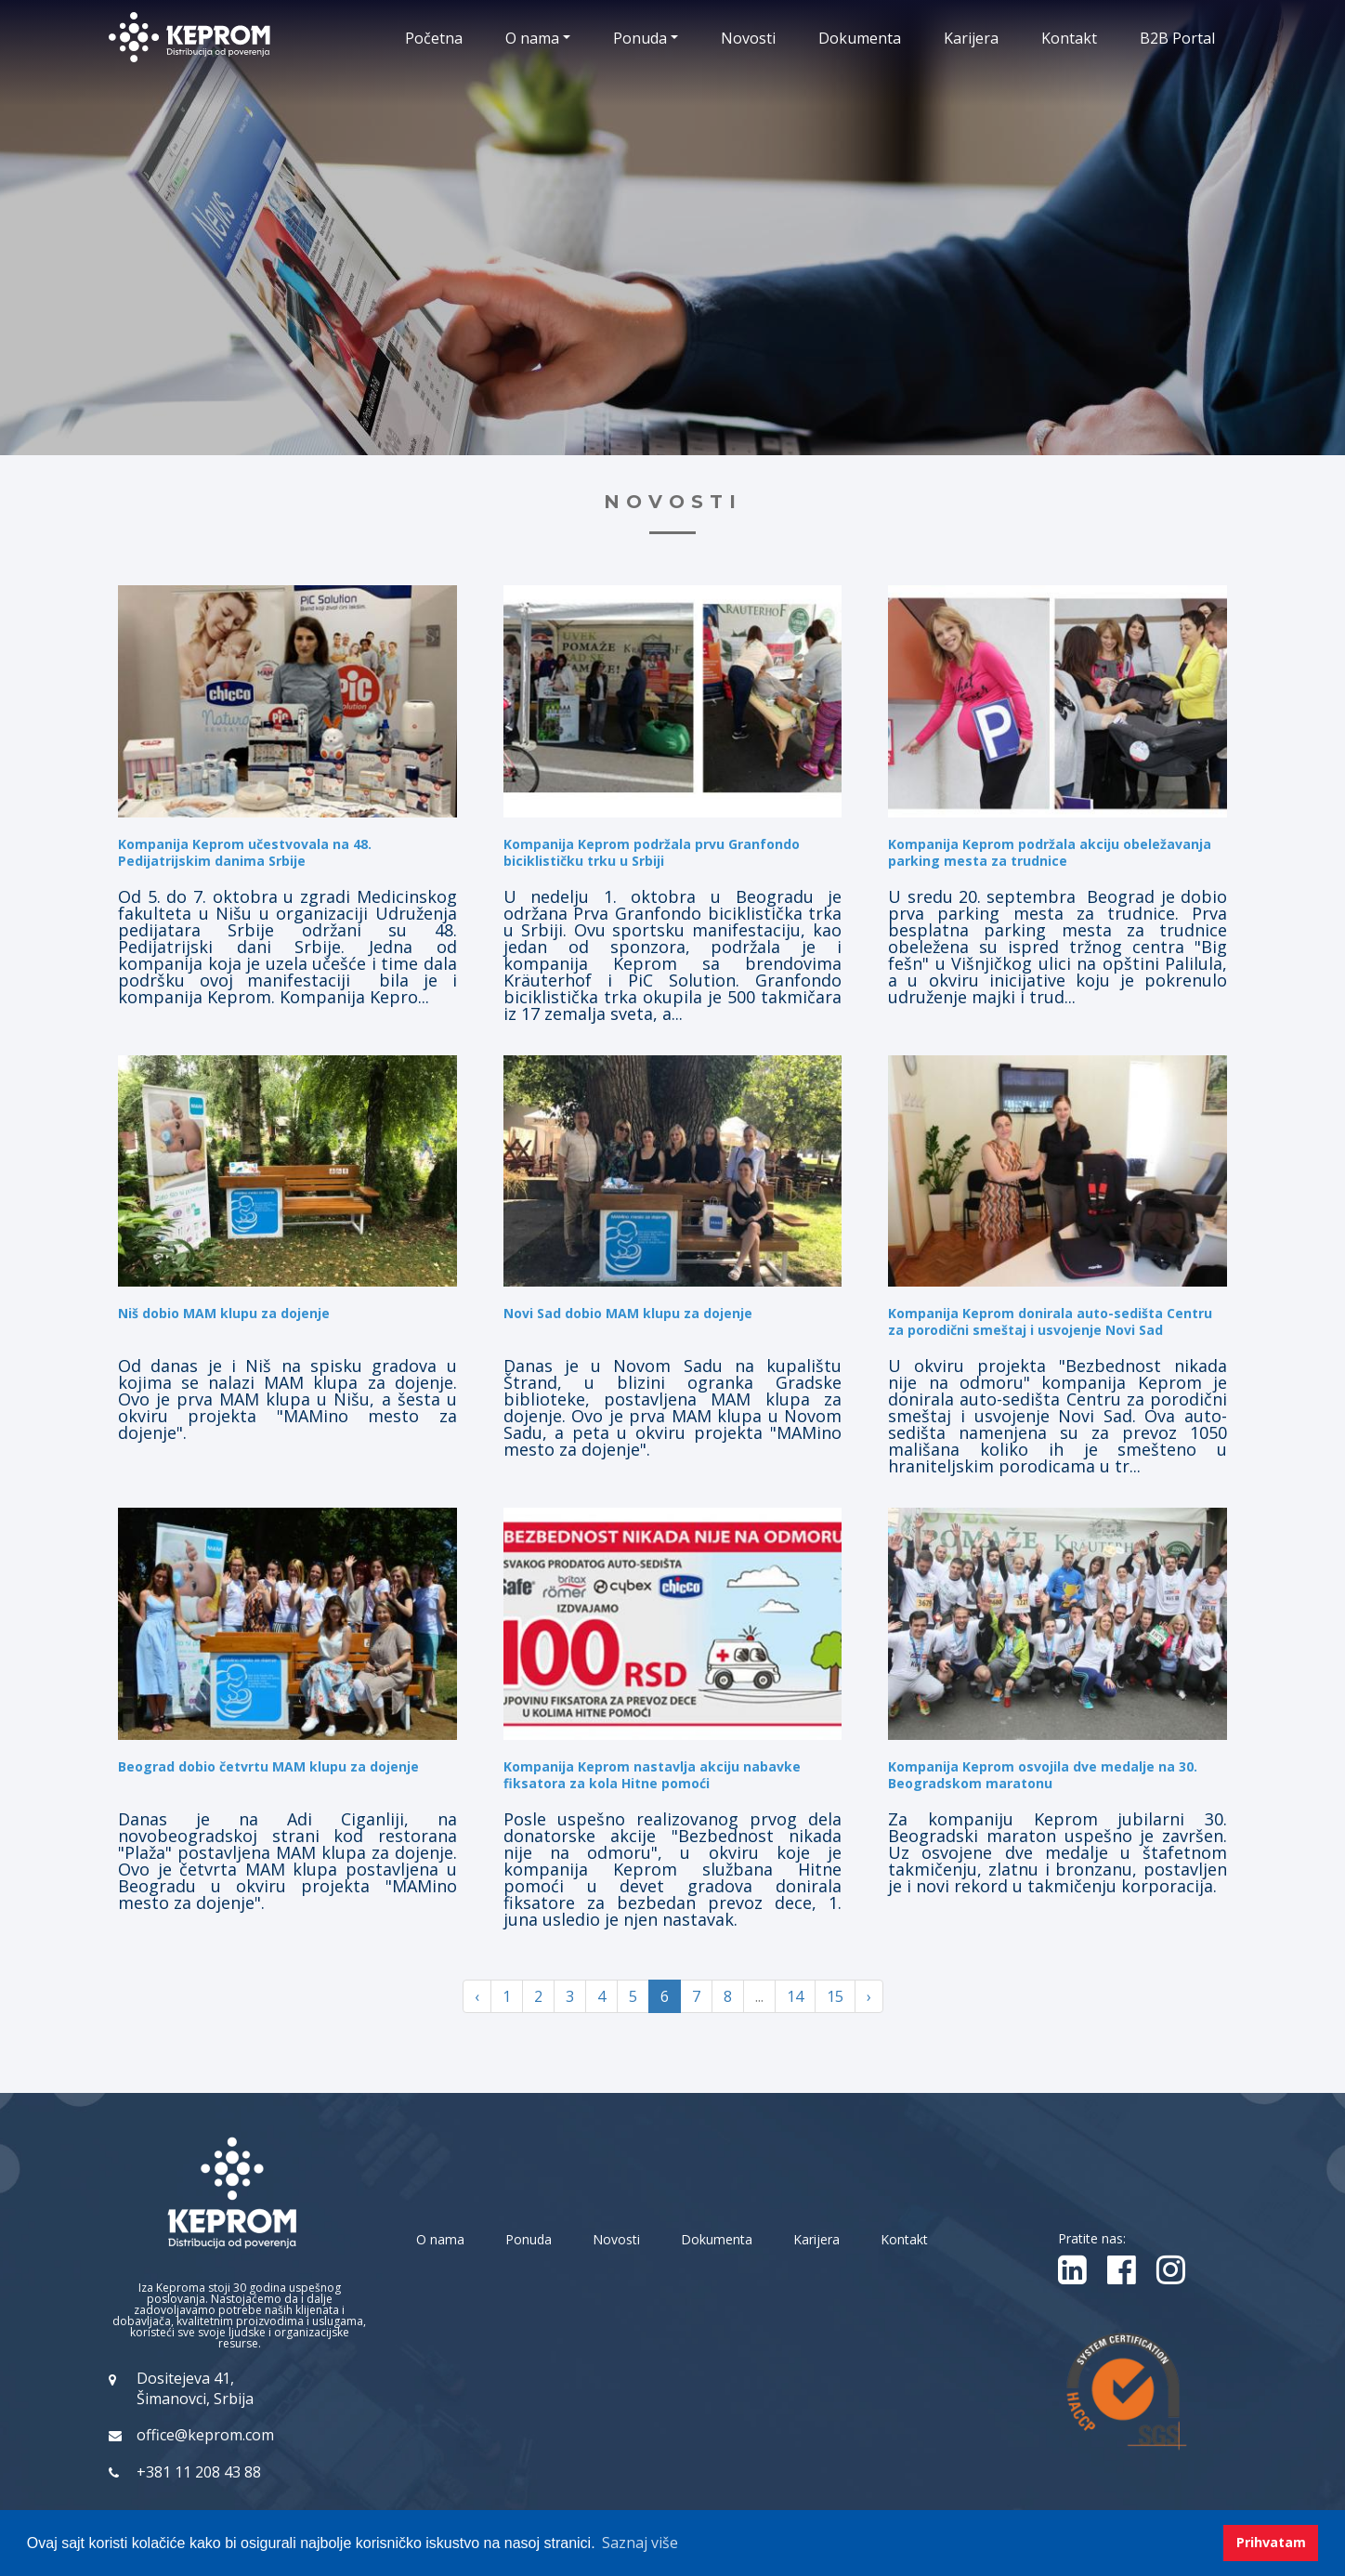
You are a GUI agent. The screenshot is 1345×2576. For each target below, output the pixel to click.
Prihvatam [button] (1271, 2542)
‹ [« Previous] (477, 1996)
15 (835, 1996)
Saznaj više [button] (640, 2542)
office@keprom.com (205, 2435)
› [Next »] (869, 1996)
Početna (434, 38)
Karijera (971, 38)
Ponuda (528, 2239)
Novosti (748, 38)
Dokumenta (859, 38)
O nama (440, 2239)
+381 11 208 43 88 (199, 2472)
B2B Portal (1177, 38)
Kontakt (1069, 38)
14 (795, 1996)
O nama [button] (532, 38)
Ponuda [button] (640, 38)
